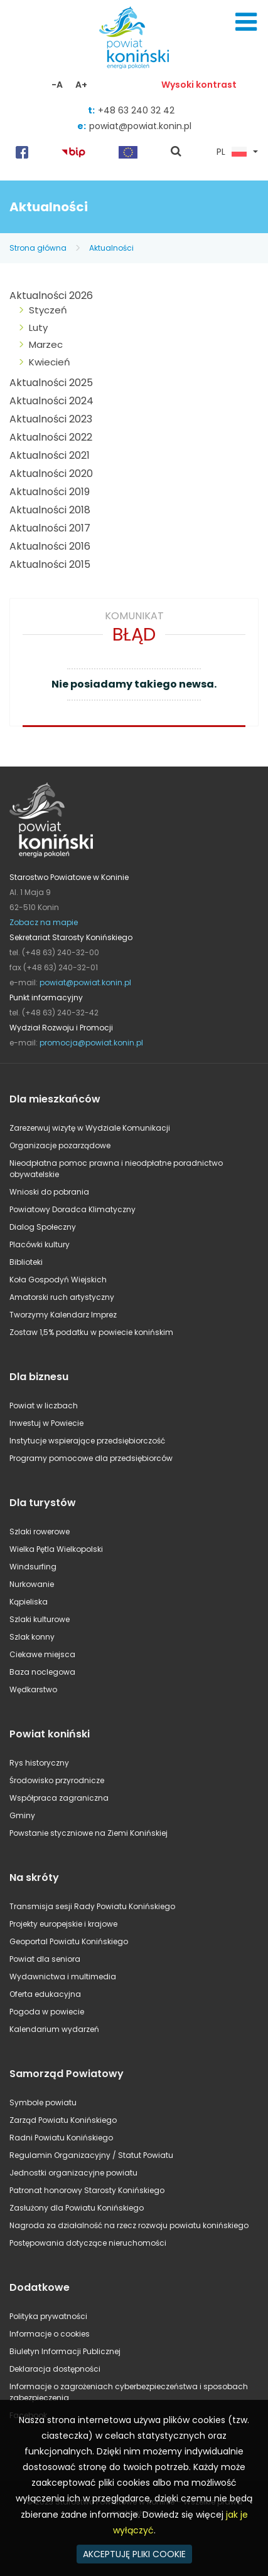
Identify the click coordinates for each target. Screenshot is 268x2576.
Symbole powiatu (43, 2102)
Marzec (46, 344)
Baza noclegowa (42, 1672)
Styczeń (48, 310)
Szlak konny (32, 1636)
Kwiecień (49, 362)
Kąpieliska (28, 1601)
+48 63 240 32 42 (136, 110)
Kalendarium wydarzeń (54, 2029)
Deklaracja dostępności (54, 2369)
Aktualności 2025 (51, 382)
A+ (81, 84)
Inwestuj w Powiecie (46, 1423)
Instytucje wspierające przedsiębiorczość (87, 1440)
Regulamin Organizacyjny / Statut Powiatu (91, 2155)
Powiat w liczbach (43, 1405)
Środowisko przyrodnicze (56, 1780)
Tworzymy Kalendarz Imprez (63, 1314)
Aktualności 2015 (49, 564)
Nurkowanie (31, 1584)
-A (57, 84)
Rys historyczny (39, 1762)
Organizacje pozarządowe (59, 1145)
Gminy (22, 1815)
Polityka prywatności (48, 2316)
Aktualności (111, 248)
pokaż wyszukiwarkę (176, 152)
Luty (38, 327)
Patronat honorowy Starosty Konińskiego (86, 2190)
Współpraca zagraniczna (59, 1798)
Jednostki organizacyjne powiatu (73, 2172)
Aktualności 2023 (50, 419)
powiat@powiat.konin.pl (140, 126)
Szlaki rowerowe (39, 1531)
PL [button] (232, 152)
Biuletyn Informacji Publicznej (65, 2351)
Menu (246, 21)
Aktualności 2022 (50, 437)
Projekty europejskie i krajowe (63, 1924)
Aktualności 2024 (51, 401)
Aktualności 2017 (49, 528)
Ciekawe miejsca (42, 1654)
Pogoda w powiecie (46, 2011)
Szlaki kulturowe (39, 1619)
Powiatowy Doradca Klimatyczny (72, 1209)
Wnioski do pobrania (49, 1191)
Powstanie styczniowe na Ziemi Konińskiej (88, 1833)
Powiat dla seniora (44, 1959)
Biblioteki (26, 1262)
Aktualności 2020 (51, 473)
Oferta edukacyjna (45, 1994)
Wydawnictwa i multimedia (62, 1976)
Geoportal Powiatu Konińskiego (68, 1941)
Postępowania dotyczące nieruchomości (87, 2243)
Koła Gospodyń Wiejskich (58, 1279)
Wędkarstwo (33, 1689)
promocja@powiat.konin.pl (91, 1042)
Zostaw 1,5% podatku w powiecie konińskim (91, 1332)
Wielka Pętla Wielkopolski (56, 1549)
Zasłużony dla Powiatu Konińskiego (76, 2207)
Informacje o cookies (49, 2333)
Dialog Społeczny (42, 1227)
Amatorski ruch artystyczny (61, 1297)
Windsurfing (32, 1566)
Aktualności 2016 (49, 546)
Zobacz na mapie (43, 922)
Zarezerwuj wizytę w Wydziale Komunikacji (89, 1128)
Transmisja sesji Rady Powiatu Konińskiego (92, 1906)
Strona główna (38, 248)
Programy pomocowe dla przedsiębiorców (91, 1458)
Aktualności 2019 (49, 491)
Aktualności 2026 (51, 295)
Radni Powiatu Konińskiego (61, 2137)
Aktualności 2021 (49, 455)
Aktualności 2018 (49, 510)
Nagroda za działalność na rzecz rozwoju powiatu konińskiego (129, 2225)
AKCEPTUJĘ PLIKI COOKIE (134, 2554)
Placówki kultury (39, 1244)
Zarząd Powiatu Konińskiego (63, 2120)
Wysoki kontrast (199, 84)
